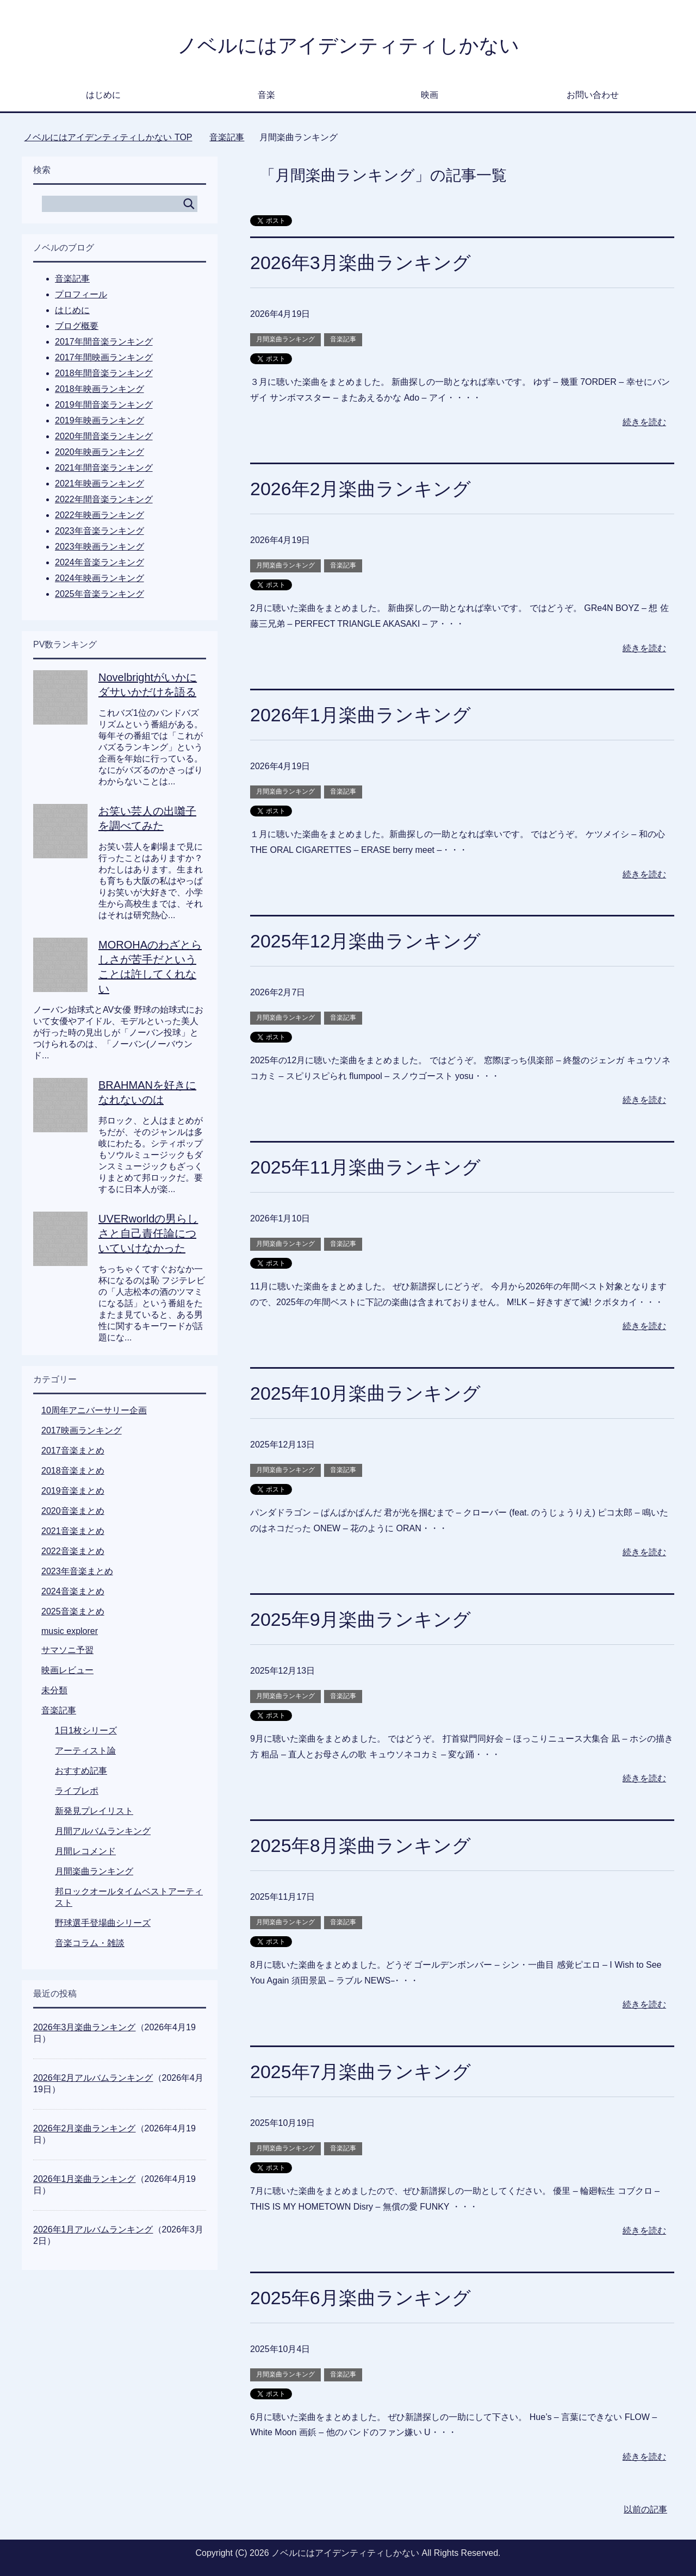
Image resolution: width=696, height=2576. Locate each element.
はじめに (103, 94)
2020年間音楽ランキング (104, 436)
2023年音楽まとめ (77, 1571)
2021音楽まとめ (72, 1531)
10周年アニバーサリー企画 (94, 1410)
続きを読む (644, 422)
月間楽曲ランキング (285, 339)
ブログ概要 (76, 325)
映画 (429, 94)
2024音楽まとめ (72, 1591)
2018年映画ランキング (99, 389)
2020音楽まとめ (72, 1510)
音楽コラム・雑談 (90, 1943)
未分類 (54, 1690)
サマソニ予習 (67, 1650)
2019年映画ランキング (99, 420)
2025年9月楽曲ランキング (360, 1619)
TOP (108, 137)
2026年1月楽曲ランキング (360, 714)
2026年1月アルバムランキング (93, 2229)
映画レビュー (67, 1670)
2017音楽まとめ (72, 1450)
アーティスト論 (85, 1750)
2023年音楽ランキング (99, 530)
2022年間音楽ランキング (104, 499)
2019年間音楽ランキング (104, 404)
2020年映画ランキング (99, 452)
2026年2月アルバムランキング (93, 2077)
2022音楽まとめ (72, 1551)
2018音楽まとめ (72, 1470)
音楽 (266, 94)
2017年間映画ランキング (104, 357)
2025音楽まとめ (72, 1611)
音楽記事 (343, 339)
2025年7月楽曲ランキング (360, 2071)
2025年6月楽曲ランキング (360, 2297)
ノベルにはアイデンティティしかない (348, 45)
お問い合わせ (593, 94)
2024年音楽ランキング (99, 562)
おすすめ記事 (81, 1770)
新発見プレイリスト (94, 1811)
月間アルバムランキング (103, 1831)
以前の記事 (645, 2509)
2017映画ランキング (81, 1430)
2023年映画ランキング (99, 546)
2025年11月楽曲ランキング (365, 1167)
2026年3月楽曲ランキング (360, 262)
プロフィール (81, 294)
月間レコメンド (85, 1851)
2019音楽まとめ (72, 1490)
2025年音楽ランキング (99, 593)
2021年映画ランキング (99, 483)
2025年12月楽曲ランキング (365, 941)
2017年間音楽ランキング (104, 341)
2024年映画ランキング (99, 578)
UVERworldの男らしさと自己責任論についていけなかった (148, 1233)
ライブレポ (76, 1790)
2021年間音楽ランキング (104, 467)
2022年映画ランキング (99, 515)
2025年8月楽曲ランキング (360, 1845)
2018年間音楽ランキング (104, 373)
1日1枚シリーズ (86, 1730)
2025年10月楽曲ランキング (365, 1393)
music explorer (69, 1631)
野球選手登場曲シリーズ (103, 1923)
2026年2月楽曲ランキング (360, 488)
